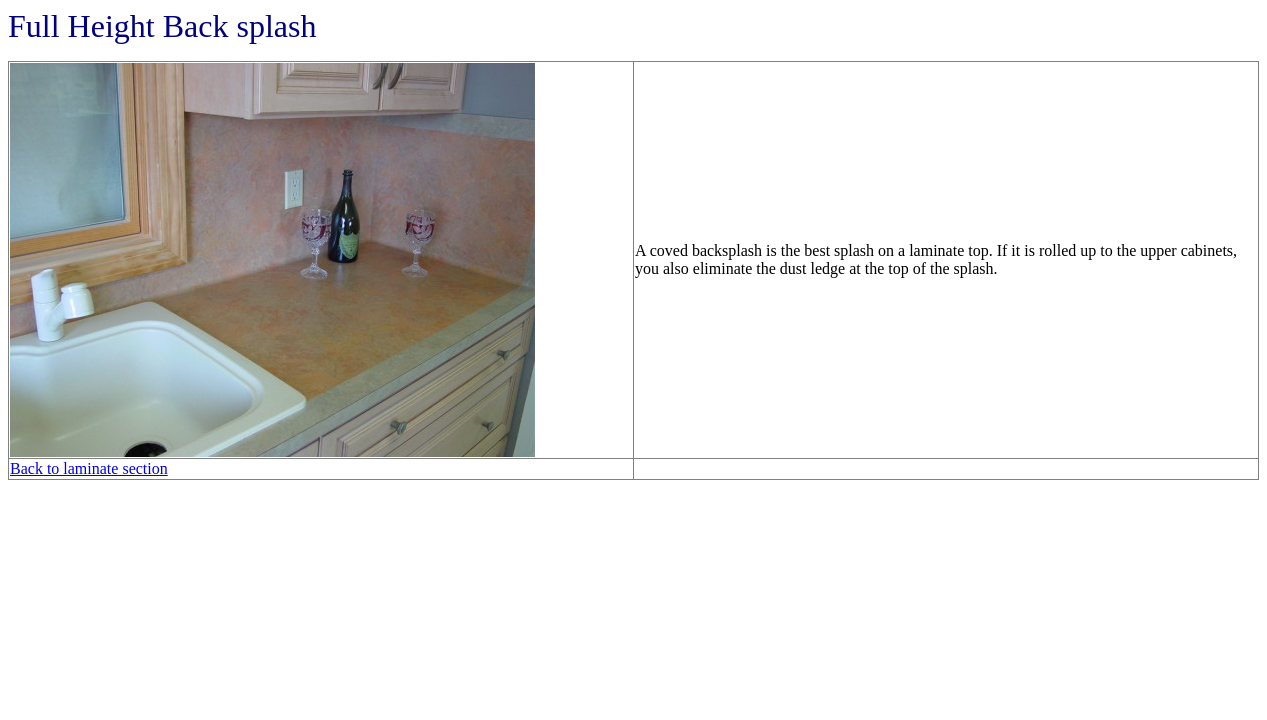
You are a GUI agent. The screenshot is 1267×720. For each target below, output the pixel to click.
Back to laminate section (89, 468)
